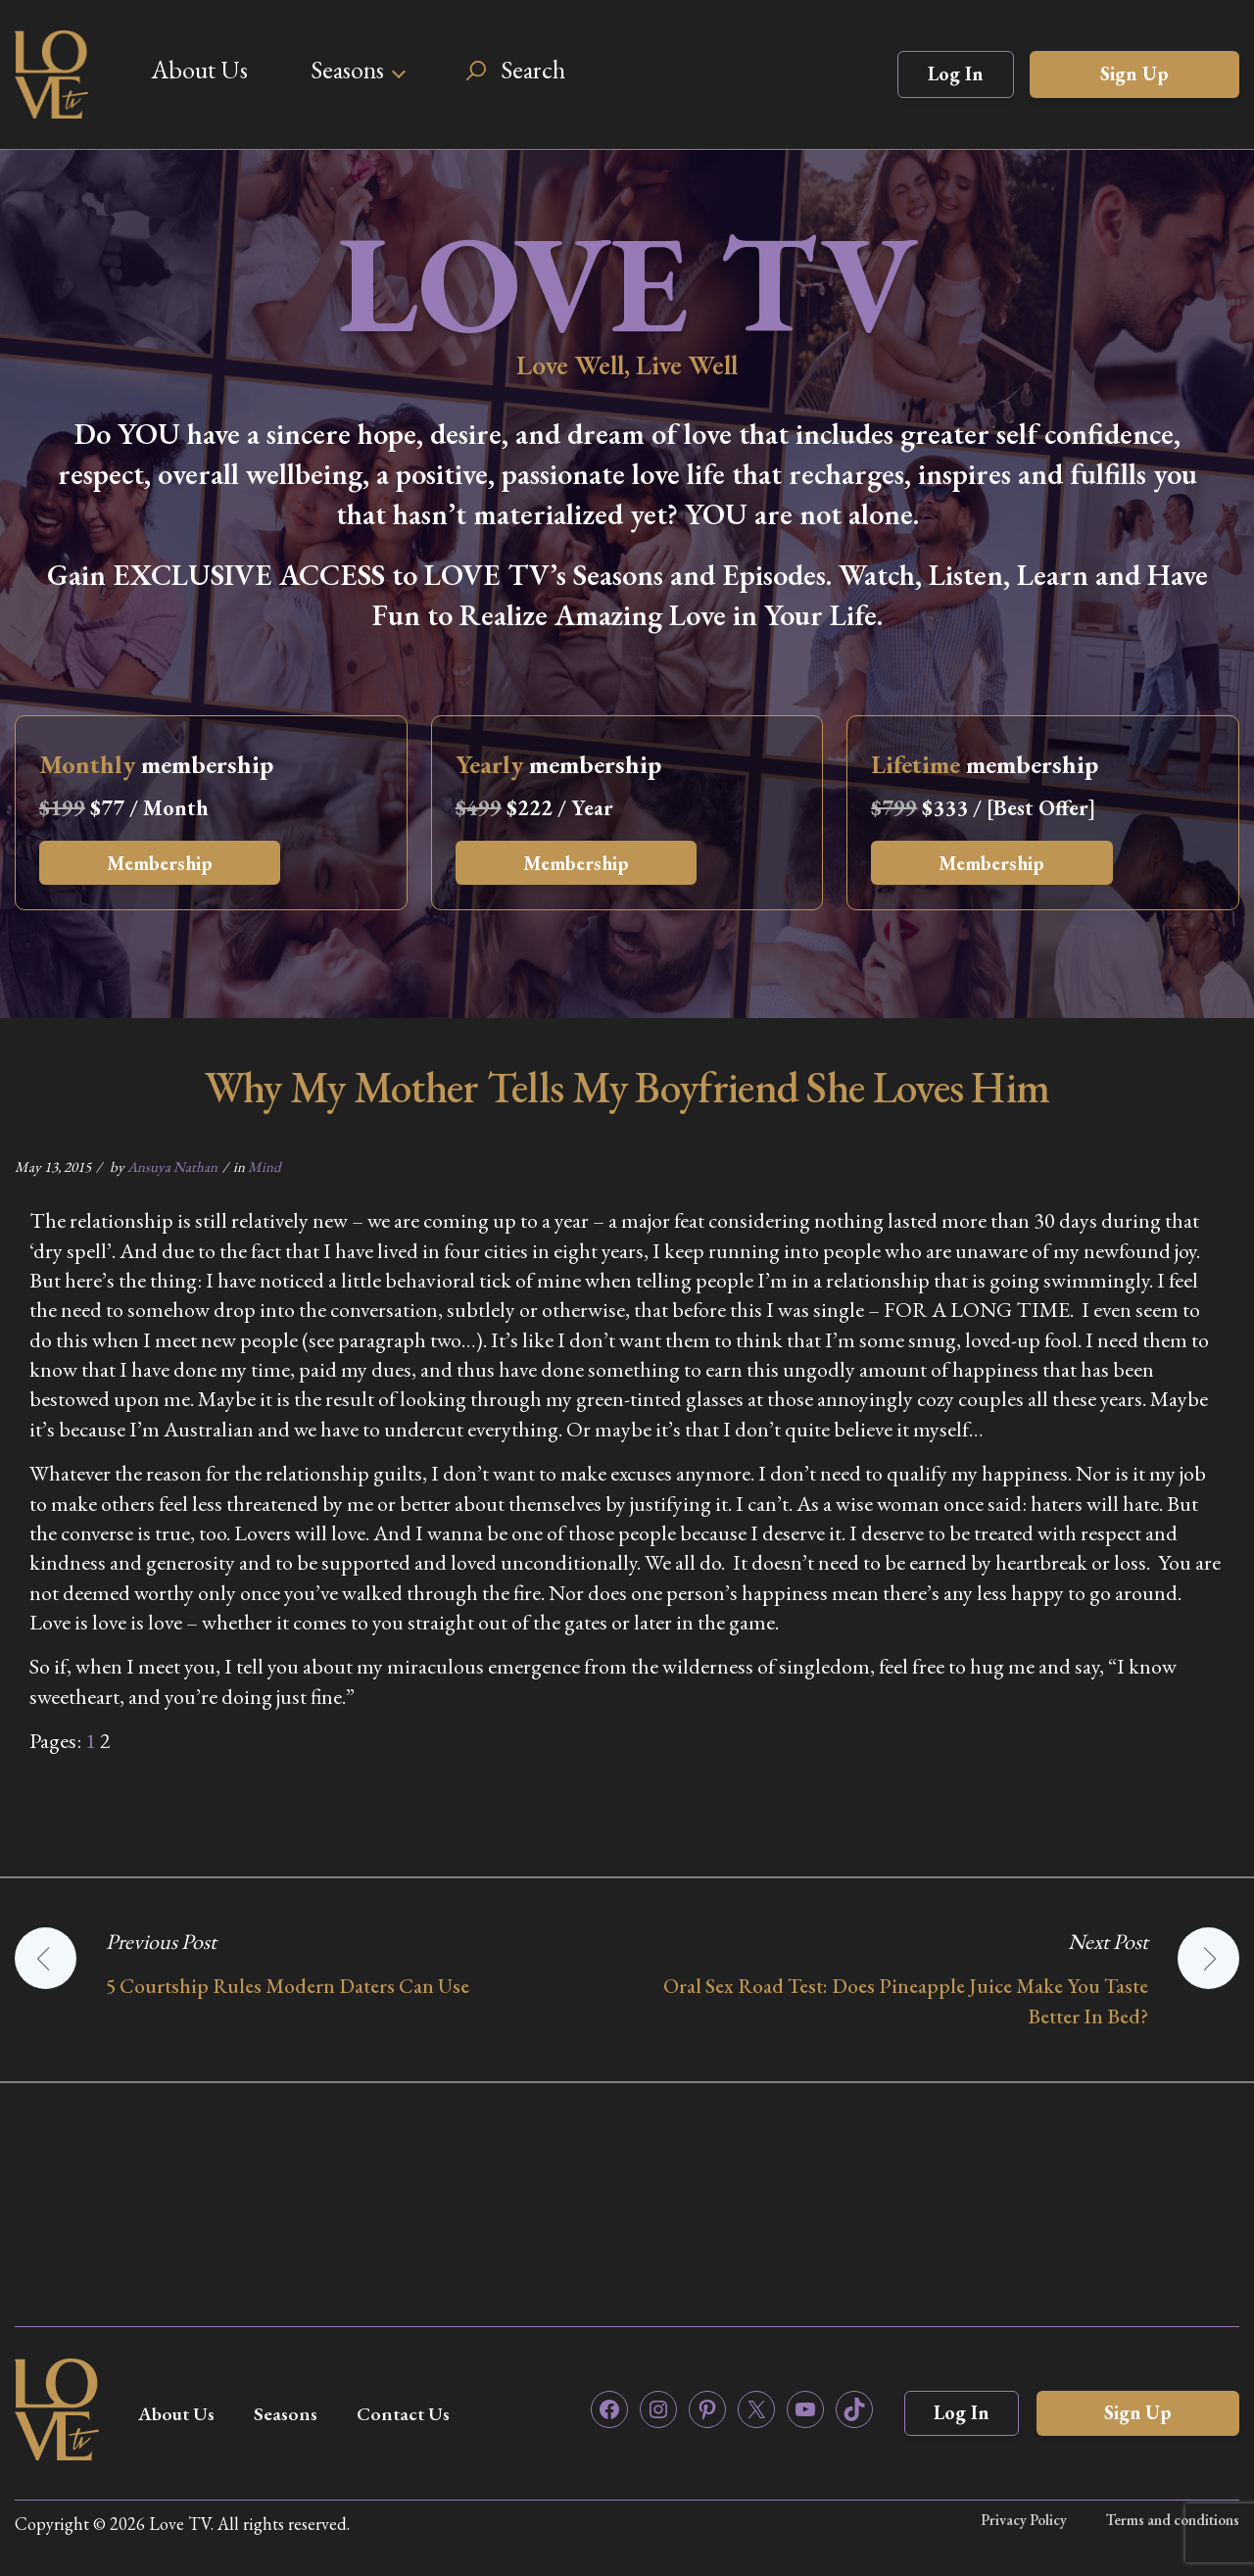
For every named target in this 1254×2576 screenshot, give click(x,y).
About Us (199, 69)
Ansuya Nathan (172, 1166)
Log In (956, 73)
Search (533, 69)
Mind (264, 1166)
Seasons (347, 69)
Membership (163, 863)
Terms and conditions (1172, 2519)
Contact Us (412, 2413)
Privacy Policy (1023, 2519)
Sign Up (1134, 73)
